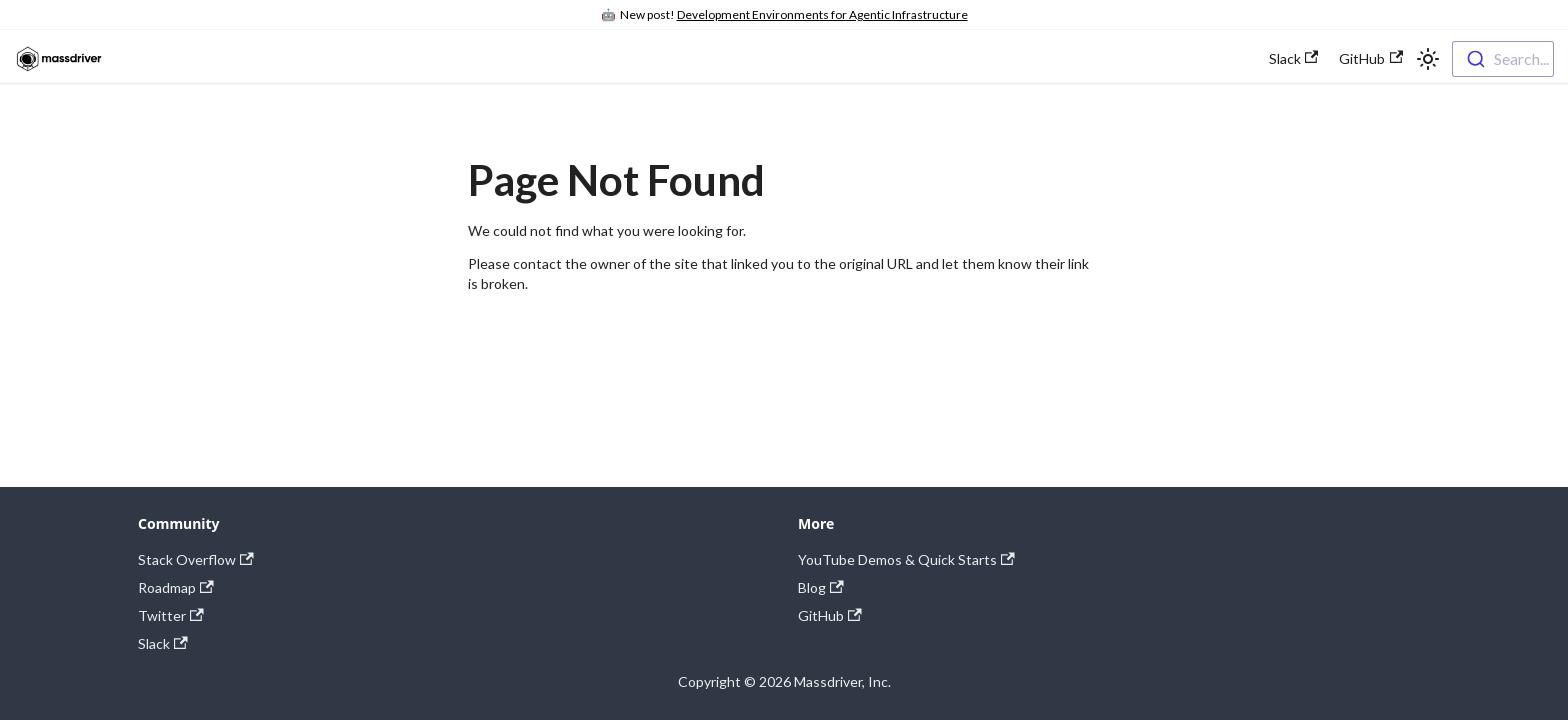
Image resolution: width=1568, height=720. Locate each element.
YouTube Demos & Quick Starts (906, 559)
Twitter (171, 615)
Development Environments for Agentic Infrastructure (822, 14)
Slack (1294, 58)
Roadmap (176, 587)
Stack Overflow (196, 559)
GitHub (1371, 58)
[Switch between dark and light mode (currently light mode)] (1428, 59)
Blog (821, 587)
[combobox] (1503, 59)
